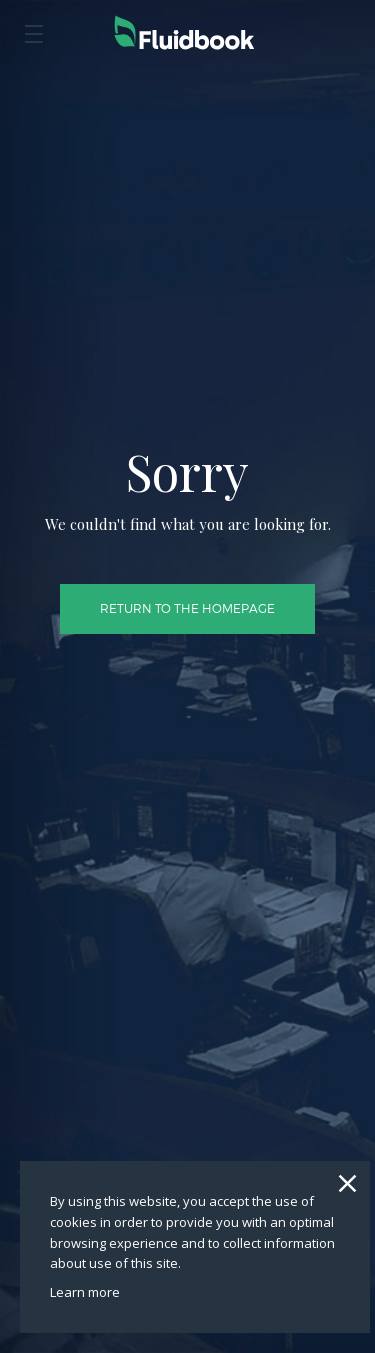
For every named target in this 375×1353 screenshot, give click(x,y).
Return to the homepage (187, 531)
